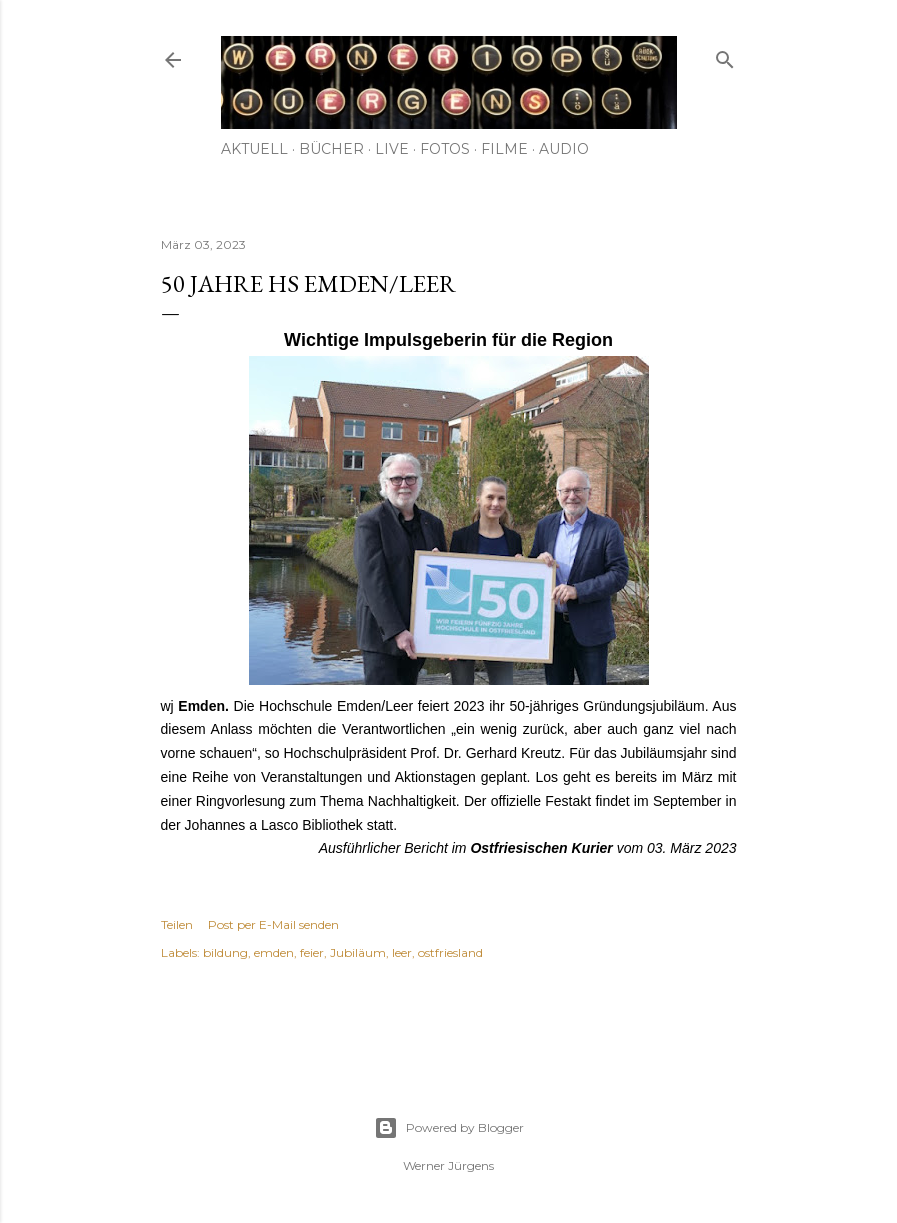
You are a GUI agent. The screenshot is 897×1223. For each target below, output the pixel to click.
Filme (504, 149)
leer (402, 952)
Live (392, 149)
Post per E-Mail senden (273, 924)
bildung (225, 952)
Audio (564, 149)
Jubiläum (358, 952)
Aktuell (254, 149)
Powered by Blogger (449, 1128)
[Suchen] (725, 55)
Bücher (331, 149)
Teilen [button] (177, 924)
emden (274, 952)
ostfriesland (450, 952)
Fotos (445, 149)
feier (312, 952)
